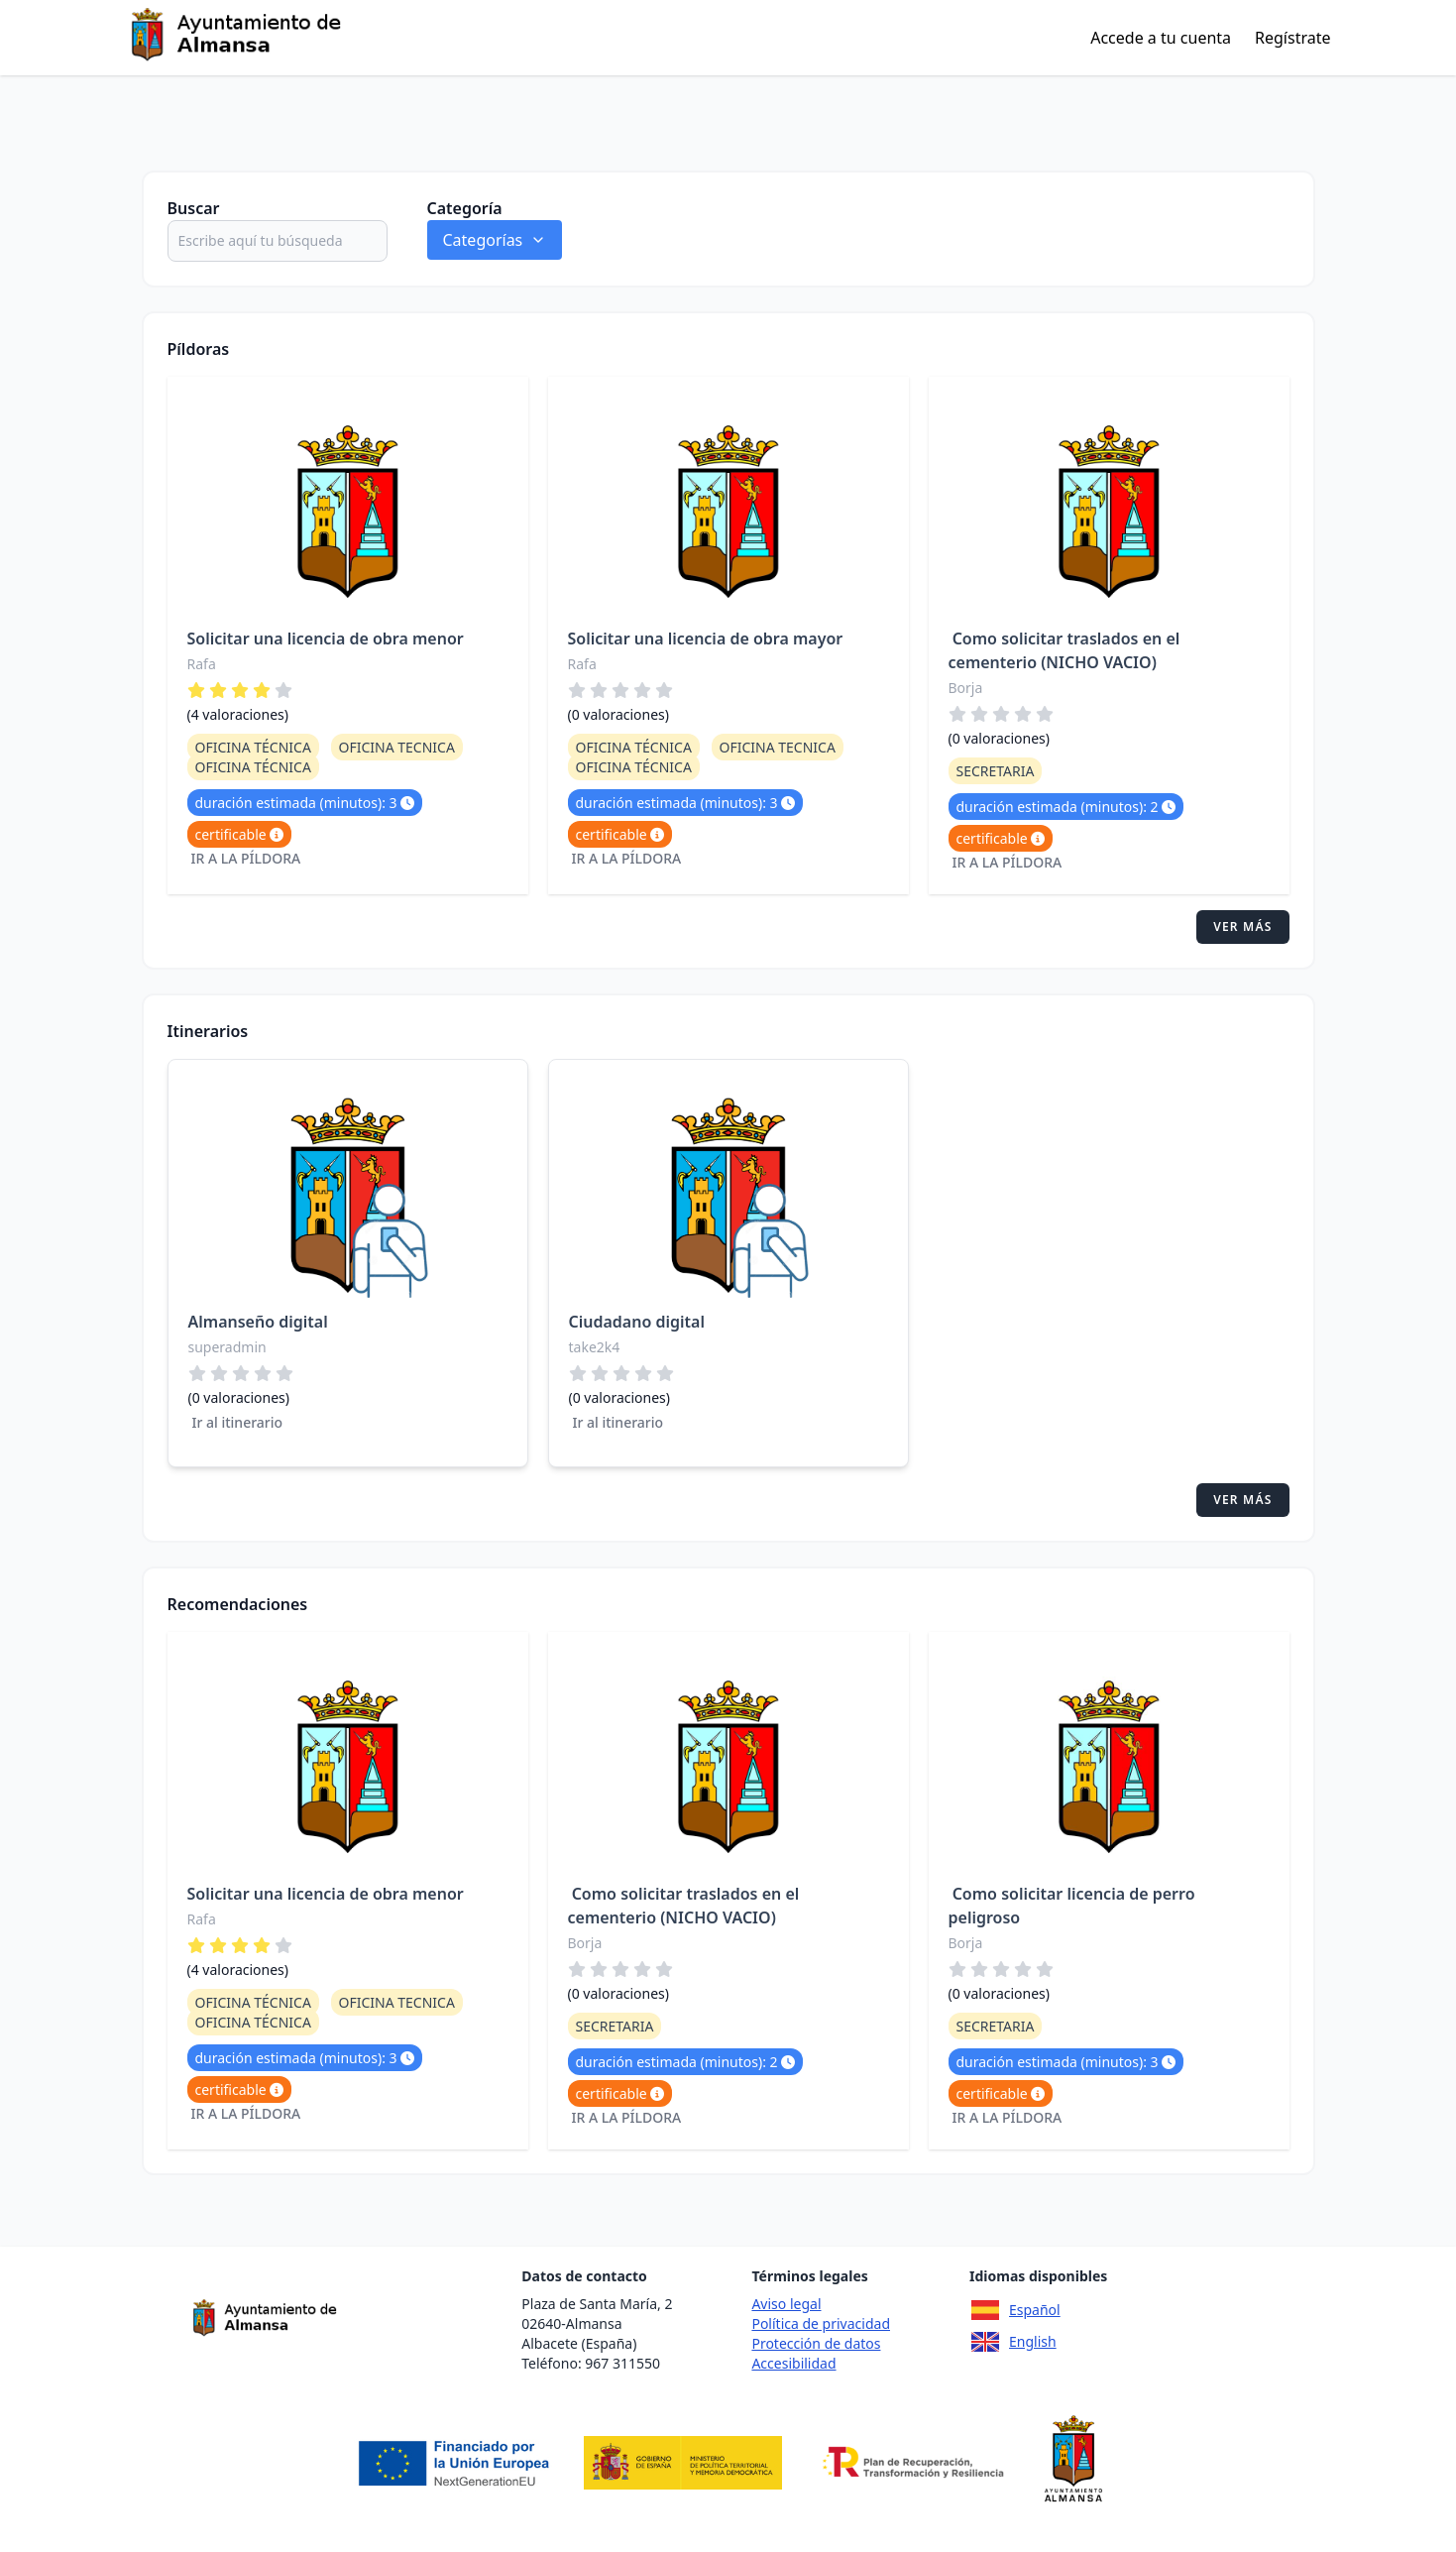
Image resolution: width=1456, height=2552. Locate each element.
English (1013, 2342)
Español (1015, 2310)
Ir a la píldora (246, 858)
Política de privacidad (820, 2323)
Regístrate (1292, 38)
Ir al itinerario (237, 1422)
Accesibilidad (793, 2363)
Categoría (465, 208)
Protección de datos (815, 2343)
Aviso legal (786, 2303)
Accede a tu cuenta (1160, 38)
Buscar (194, 208)
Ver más (1242, 926)
